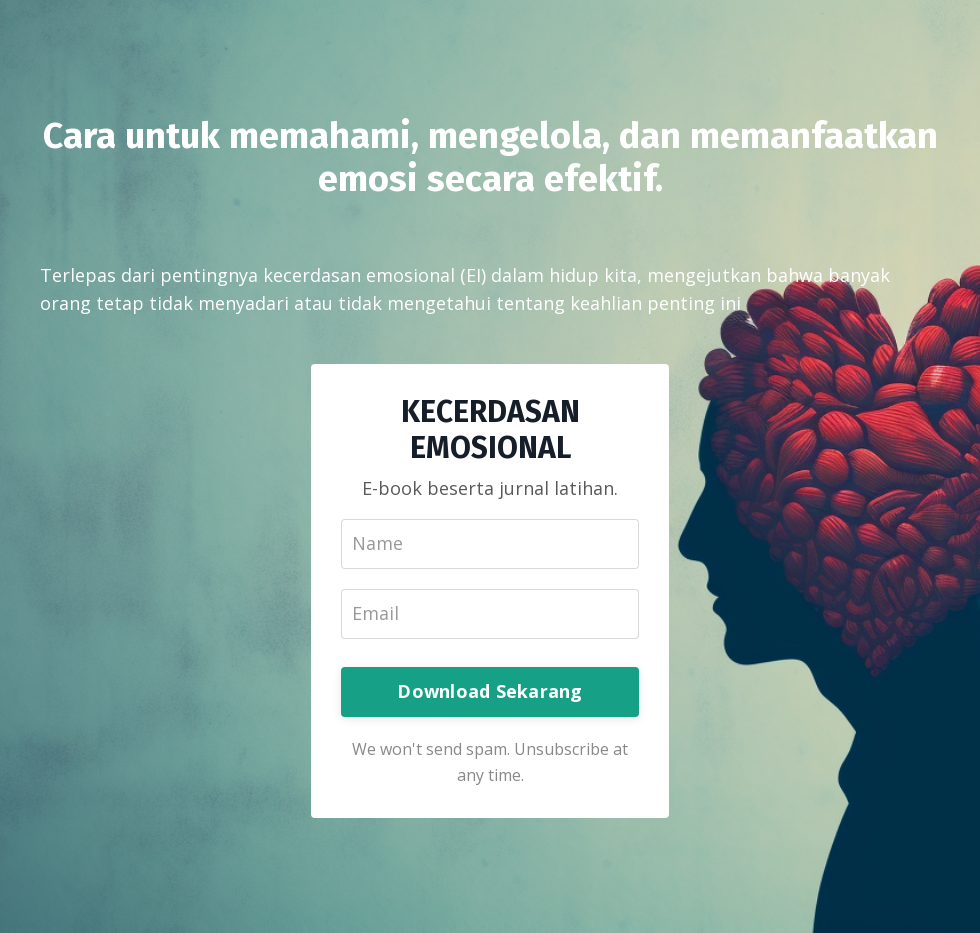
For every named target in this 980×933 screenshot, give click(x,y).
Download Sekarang (489, 691)
